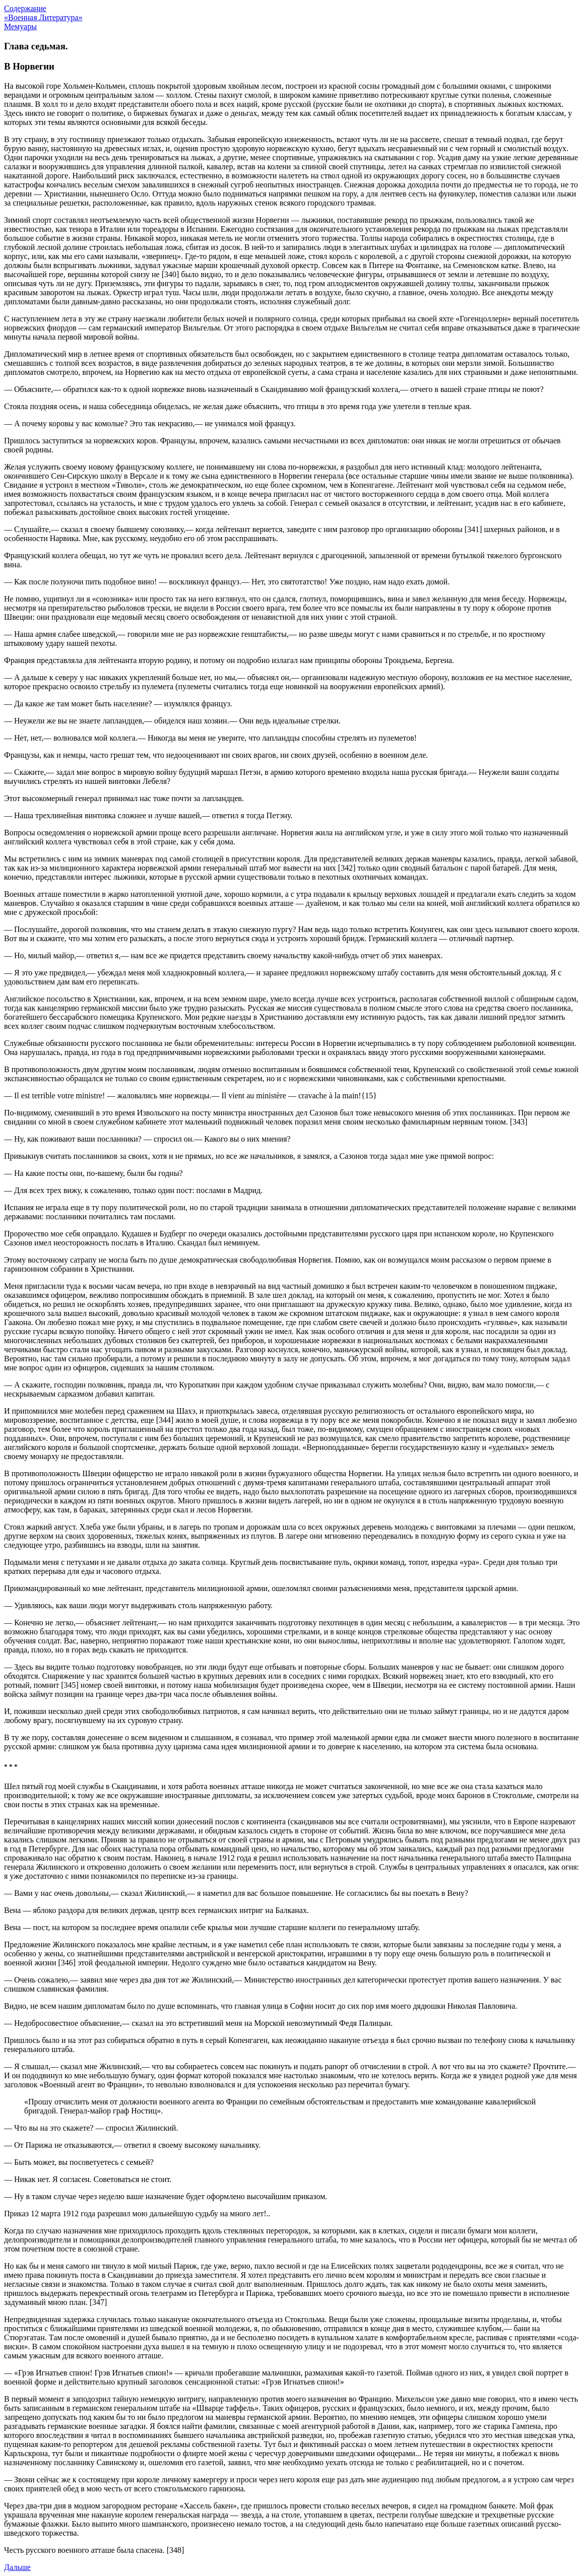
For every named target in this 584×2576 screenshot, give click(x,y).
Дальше (17, 2567)
